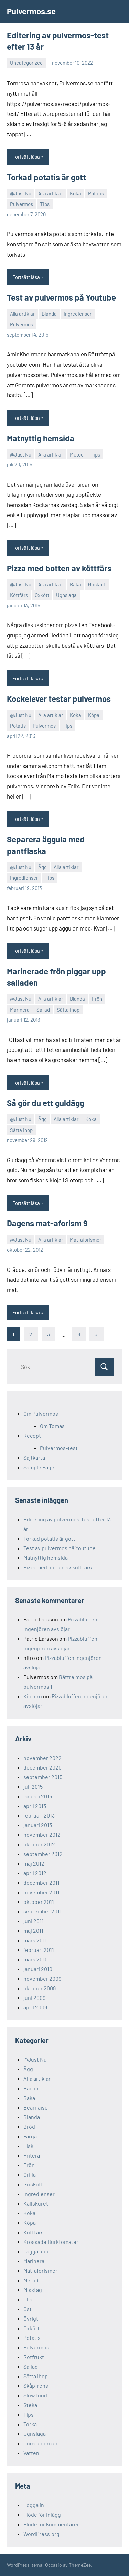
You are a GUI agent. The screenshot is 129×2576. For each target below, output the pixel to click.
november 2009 (42, 1978)
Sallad (43, 1010)
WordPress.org (41, 2533)
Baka (75, 584)
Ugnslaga (66, 595)
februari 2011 (38, 1949)
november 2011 (41, 1892)
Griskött (97, 584)
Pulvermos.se (31, 11)
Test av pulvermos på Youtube (61, 297)
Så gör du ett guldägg (45, 1103)
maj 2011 (33, 1930)
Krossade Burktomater (50, 2241)
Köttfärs (19, 595)
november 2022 (42, 1757)
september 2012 (43, 1853)
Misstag (32, 2289)
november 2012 (42, 1834)
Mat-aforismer (85, 1240)
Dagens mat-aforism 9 (47, 1223)
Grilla (29, 2174)
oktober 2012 (39, 1844)
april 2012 (34, 1873)
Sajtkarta (34, 1457)
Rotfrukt (33, 2357)
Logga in (33, 2505)
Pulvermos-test (59, 1448)
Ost (27, 2309)
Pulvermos (21, 204)
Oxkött (42, 595)
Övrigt (30, 2318)
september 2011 (42, 1911)
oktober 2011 (38, 1901)
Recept (32, 1435)
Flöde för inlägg (42, 2514)
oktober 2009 (39, 1988)
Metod (77, 454)
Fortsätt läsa (26, 157)
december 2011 (41, 1882)
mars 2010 (35, 1959)
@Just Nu (20, 193)
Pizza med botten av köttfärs (59, 568)
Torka (30, 2424)
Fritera (31, 2155)
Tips (45, 204)
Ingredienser (78, 314)
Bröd (29, 2126)
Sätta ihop (68, 1010)
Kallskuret (35, 2203)
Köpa (93, 715)
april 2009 (35, 2007)
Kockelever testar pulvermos (59, 699)
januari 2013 (37, 1825)
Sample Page (38, 1467)
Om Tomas (52, 1426)
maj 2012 (33, 1863)
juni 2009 (34, 1997)
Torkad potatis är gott (46, 177)
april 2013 (34, 1805)
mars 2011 (35, 1940)
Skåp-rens (35, 2385)
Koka (75, 193)
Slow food (35, 2395)
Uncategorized (26, 63)
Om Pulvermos (40, 1413)
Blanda (49, 314)
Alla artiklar (50, 193)
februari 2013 (39, 1815)
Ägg (42, 867)
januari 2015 (37, 1796)
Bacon (31, 2088)
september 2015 (42, 1777)
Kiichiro (32, 1696)
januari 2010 (37, 1969)
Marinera (20, 1010)
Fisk (28, 2145)
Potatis (96, 193)
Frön (97, 999)
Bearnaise (35, 2107)
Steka (30, 2405)
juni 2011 (33, 1921)
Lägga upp (36, 2251)
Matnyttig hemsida (40, 438)
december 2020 (42, 1767)
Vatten (31, 2453)
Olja (27, 2299)
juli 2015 (33, 1786)
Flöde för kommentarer (51, 2524)
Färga (30, 2136)
